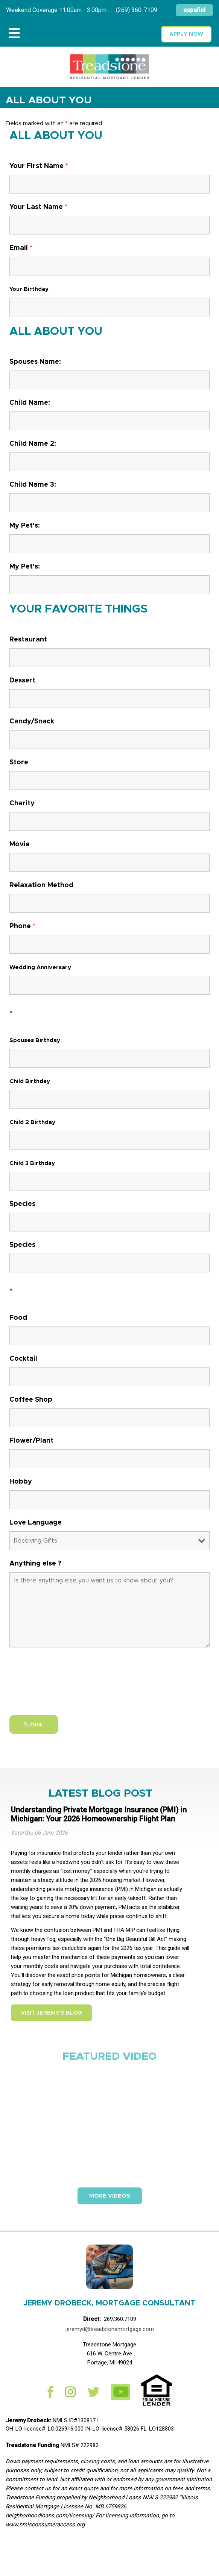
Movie (19, 844)
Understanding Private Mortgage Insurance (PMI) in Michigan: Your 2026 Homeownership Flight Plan (99, 1814)
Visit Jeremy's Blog (51, 2013)
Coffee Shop (30, 1399)
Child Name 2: (32, 443)
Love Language (35, 1522)
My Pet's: (24, 525)
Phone (22, 926)
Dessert (22, 680)
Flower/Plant (31, 1440)
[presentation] (66, 1687)
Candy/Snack (31, 721)
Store (18, 762)
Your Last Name (38, 207)
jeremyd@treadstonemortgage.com (109, 2329)
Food (18, 1317)
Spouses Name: (35, 361)
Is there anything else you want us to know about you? (109, 1609)
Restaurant (28, 639)
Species (22, 1204)
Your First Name (38, 166)
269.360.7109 (120, 2319)
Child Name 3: (32, 484)
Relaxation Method (41, 885)
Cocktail (23, 1358)
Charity (22, 803)
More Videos (109, 2196)
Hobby (20, 1481)
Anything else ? (35, 1563)
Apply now (186, 34)
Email (20, 248)
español (194, 10)
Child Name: (29, 402)
